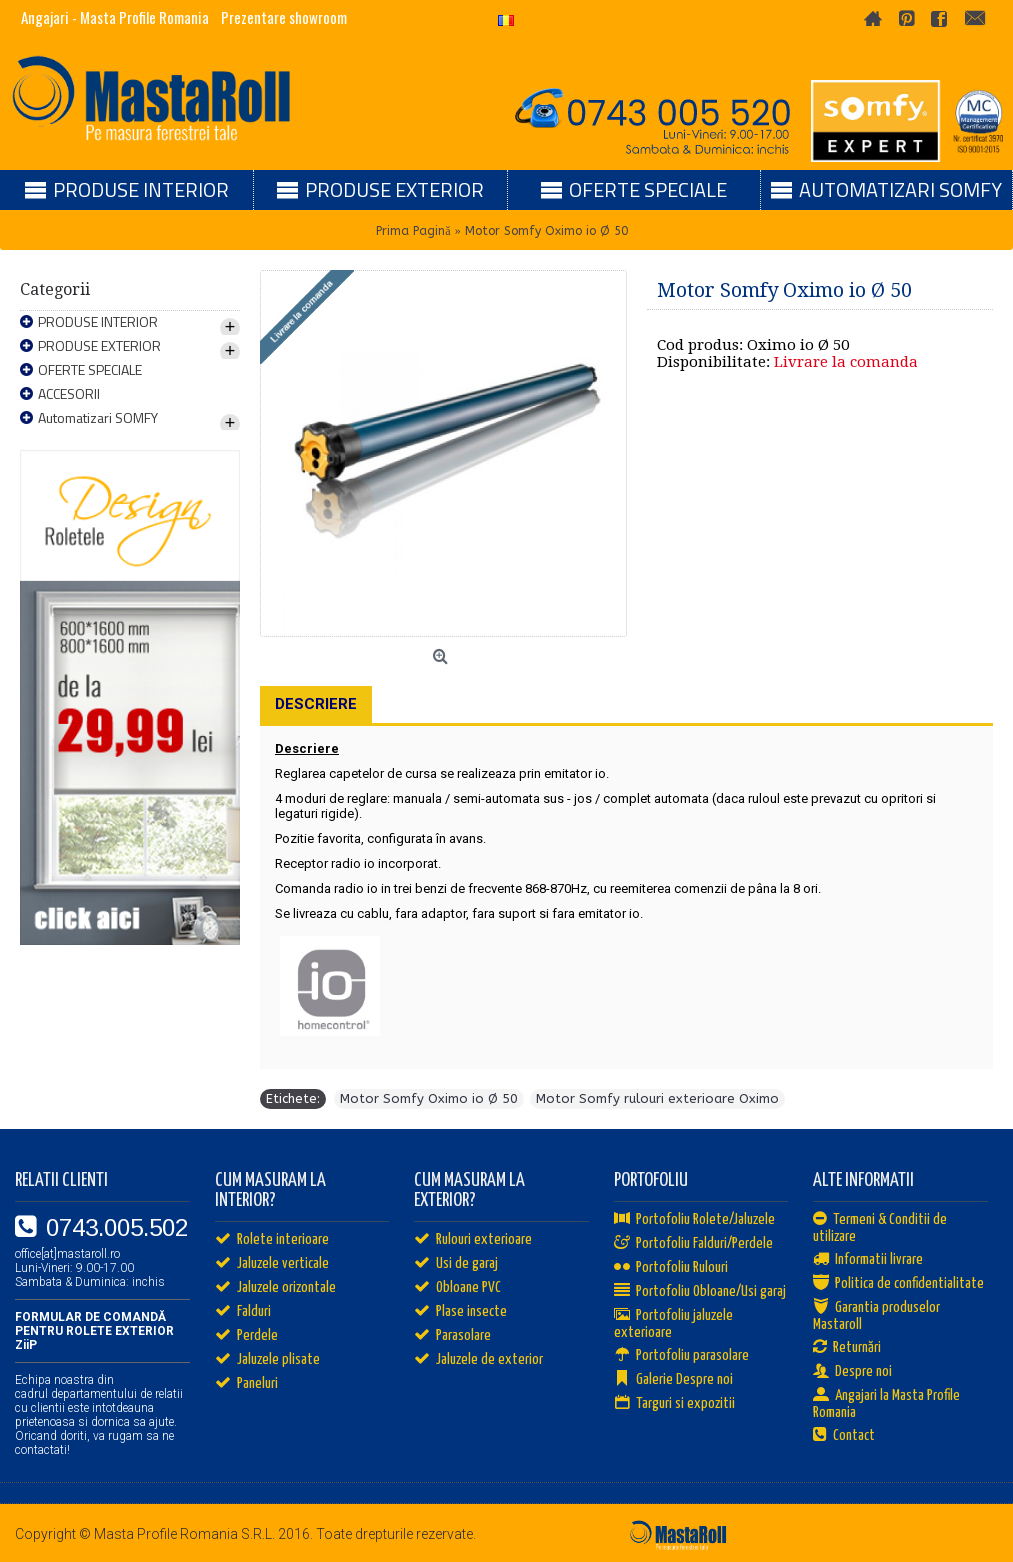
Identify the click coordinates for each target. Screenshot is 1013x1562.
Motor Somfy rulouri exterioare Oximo (657, 1098)
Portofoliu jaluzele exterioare (673, 1324)
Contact (844, 1436)
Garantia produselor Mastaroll (876, 1316)
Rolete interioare (272, 1240)
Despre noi (852, 1372)
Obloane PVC (457, 1288)
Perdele (246, 1336)
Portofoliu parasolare (681, 1356)
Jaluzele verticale (272, 1264)
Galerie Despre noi (673, 1380)
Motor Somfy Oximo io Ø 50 (429, 1098)
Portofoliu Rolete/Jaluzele (694, 1220)
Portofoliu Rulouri (671, 1268)
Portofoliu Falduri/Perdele (693, 1244)
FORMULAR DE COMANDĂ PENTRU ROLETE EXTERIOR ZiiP (94, 1331)
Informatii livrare (868, 1260)
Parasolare (452, 1336)
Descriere (316, 704)
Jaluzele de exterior (478, 1360)
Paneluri (246, 1384)
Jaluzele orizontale (275, 1288)
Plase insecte (460, 1312)
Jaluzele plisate (267, 1360)
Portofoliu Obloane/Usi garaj (700, 1292)
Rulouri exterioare (473, 1240)
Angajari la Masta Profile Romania (886, 1404)
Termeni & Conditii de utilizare (880, 1228)
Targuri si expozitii (674, 1404)
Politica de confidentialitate (898, 1284)
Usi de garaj (456, 1264)
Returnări (847, 1348)
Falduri (243, 1312)
